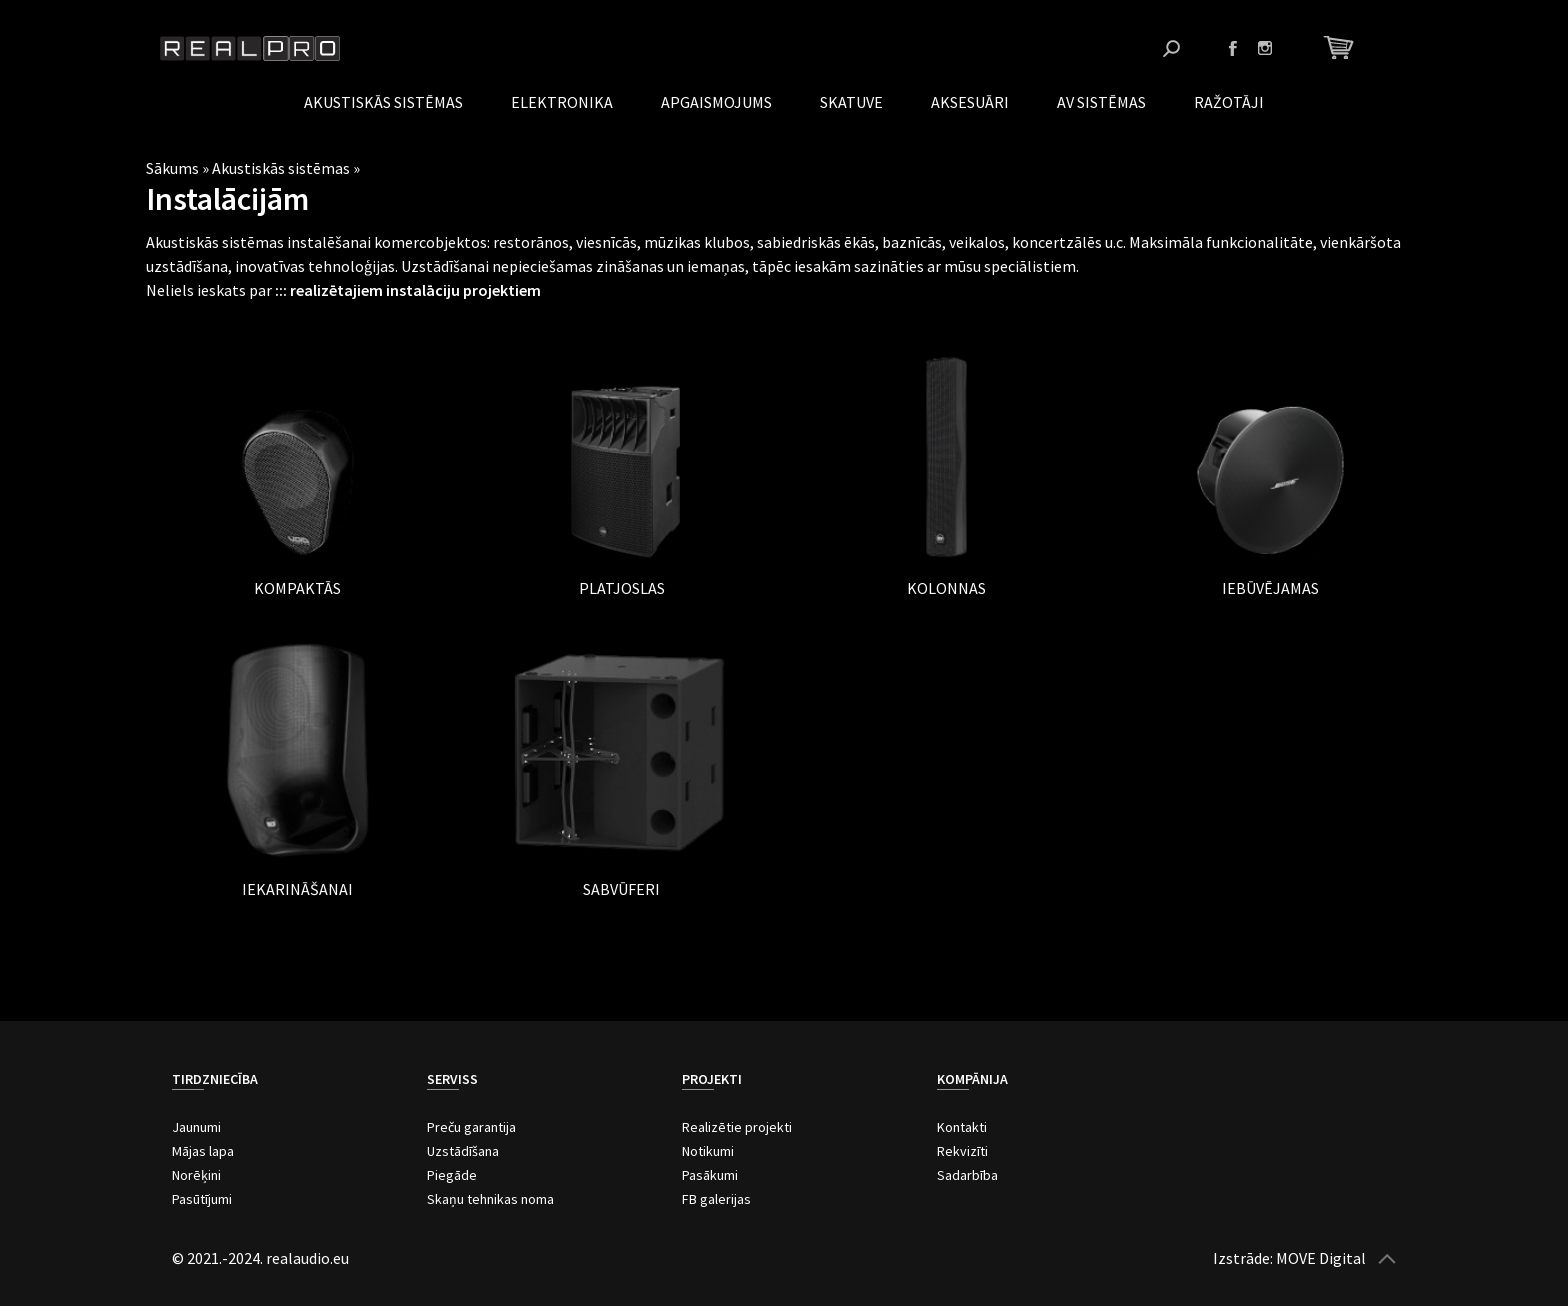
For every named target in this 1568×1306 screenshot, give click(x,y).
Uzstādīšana (463, 1151)
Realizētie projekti (737, 1127)
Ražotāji (1229, 102)
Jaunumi (196, 1127)
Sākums (172, 168)
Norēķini (196, 1175)
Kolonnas (946, 588)
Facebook (1233, 48)
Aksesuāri (970, 102)
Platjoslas (622, 588)
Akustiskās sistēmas (383, 102)
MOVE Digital (1321, 1258)
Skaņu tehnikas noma (490, 1199)
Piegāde (452, 1175)
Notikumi (708, 1151)
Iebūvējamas (1270, 588)
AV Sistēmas (1101, 102)
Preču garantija (471, 1127)
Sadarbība (967, 1175)
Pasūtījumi (202, 1199)
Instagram (1265, 48)
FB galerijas (716, 1199)
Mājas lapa (203, 1151)
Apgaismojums (716, 102)
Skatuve (851, 102)
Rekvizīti (962, 1151)
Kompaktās (297, 588)
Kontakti (962, 1127)
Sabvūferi (621, 889)
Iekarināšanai (297, 889)
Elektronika (562, 102)
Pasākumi (710, 1175)
